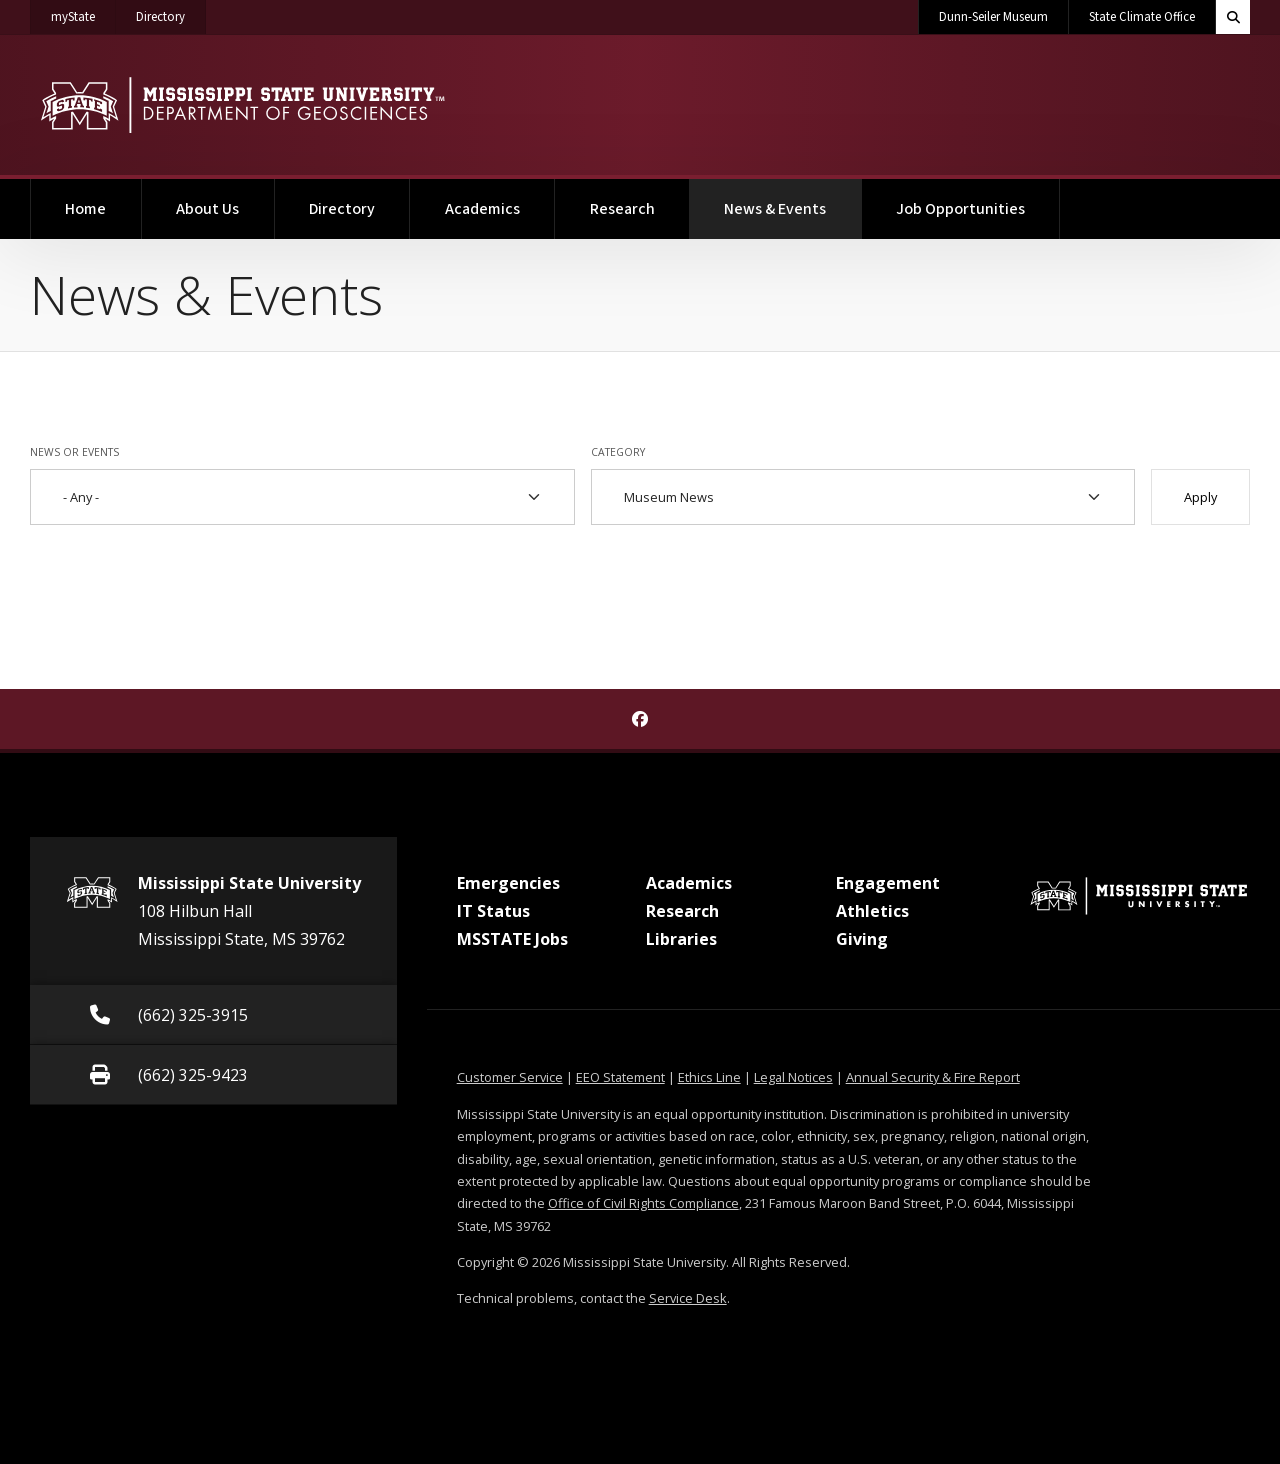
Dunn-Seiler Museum (993, 17)
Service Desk (688, 1298)
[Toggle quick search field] (1233, 17)
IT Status (493, 911)
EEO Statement (620, 1077)
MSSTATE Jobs (512, 939)
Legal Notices (793, 1077)
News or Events (74, 452)
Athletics (872, 911)
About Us (207, 209)
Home (85, 209)
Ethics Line (709, 1077)
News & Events (792, 199)
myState (83, 13)
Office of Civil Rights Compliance (643, 1203)
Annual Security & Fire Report (933, 1077)
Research (622, 209)
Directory (171, 13)
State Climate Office (1142, 17)
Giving (862, 939)
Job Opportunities (960, 209)
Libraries (681, 939)
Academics (482, 209)
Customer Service (510, 1077)
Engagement (888, 883)
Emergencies (508, 883)
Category (618, 452)
